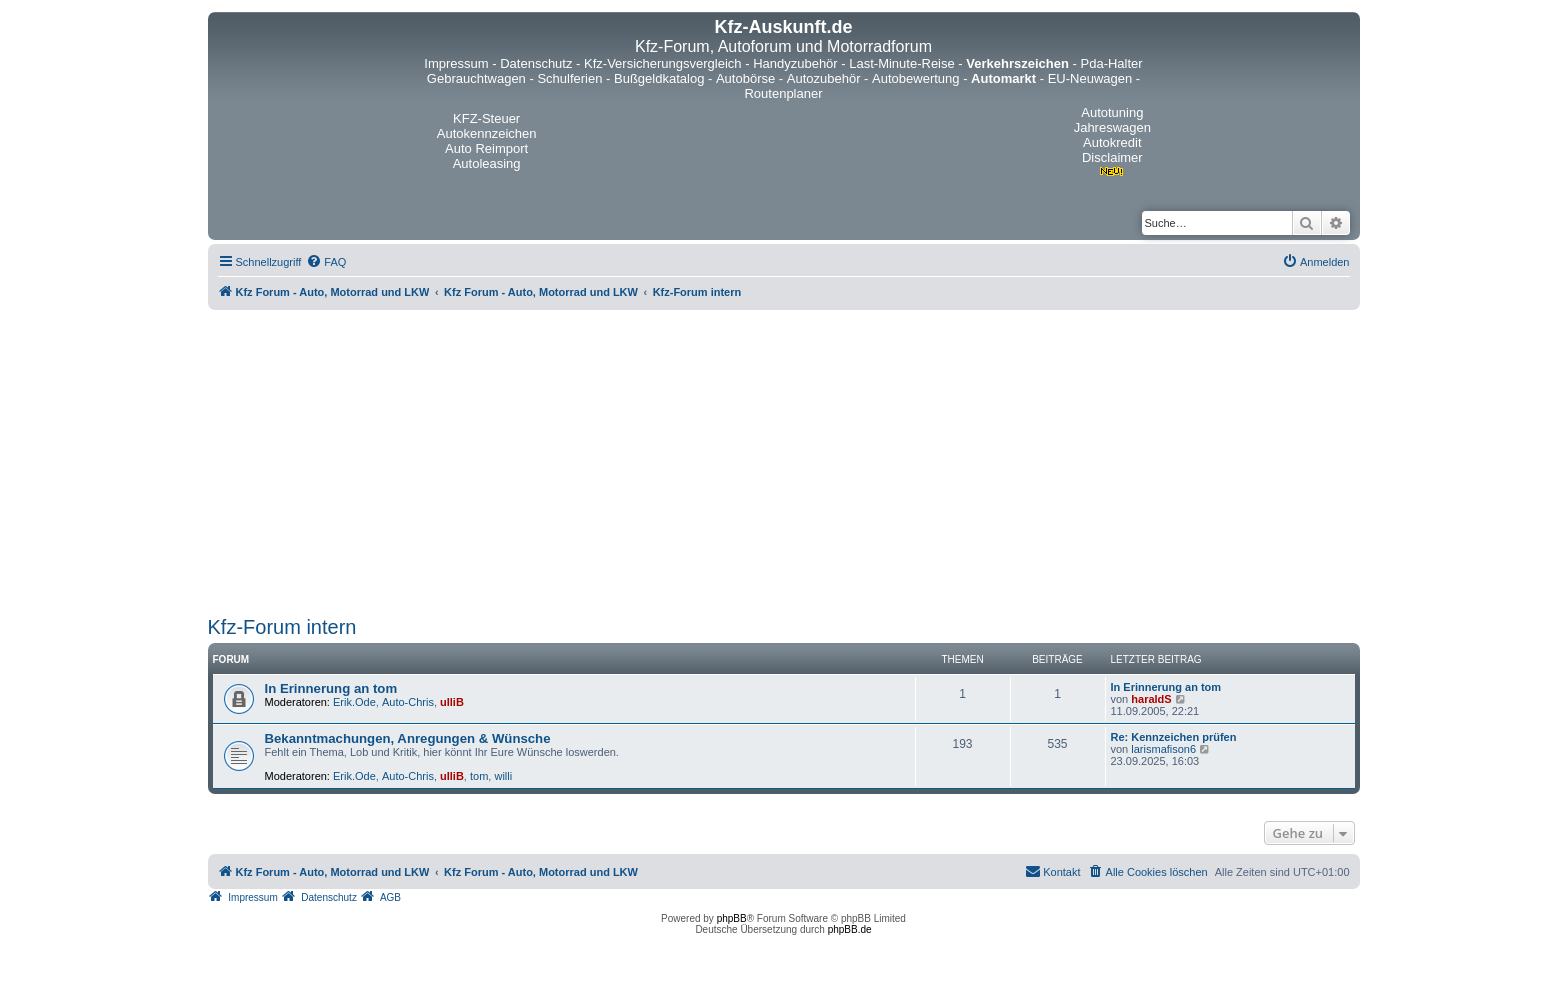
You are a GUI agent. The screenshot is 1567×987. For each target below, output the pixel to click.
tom (479, 776)
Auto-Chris (408, 702)
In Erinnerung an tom (331, 688)
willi (503, 776)
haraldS (1151, 699)
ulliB (452, 702)
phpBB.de (850, 929)
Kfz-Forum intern (282, 627)
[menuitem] (326, 262)
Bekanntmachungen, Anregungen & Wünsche (408, 738)
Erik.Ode (354, 702)
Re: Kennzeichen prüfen (1174, 737)
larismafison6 (1163, 749)
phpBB (732, 918)
